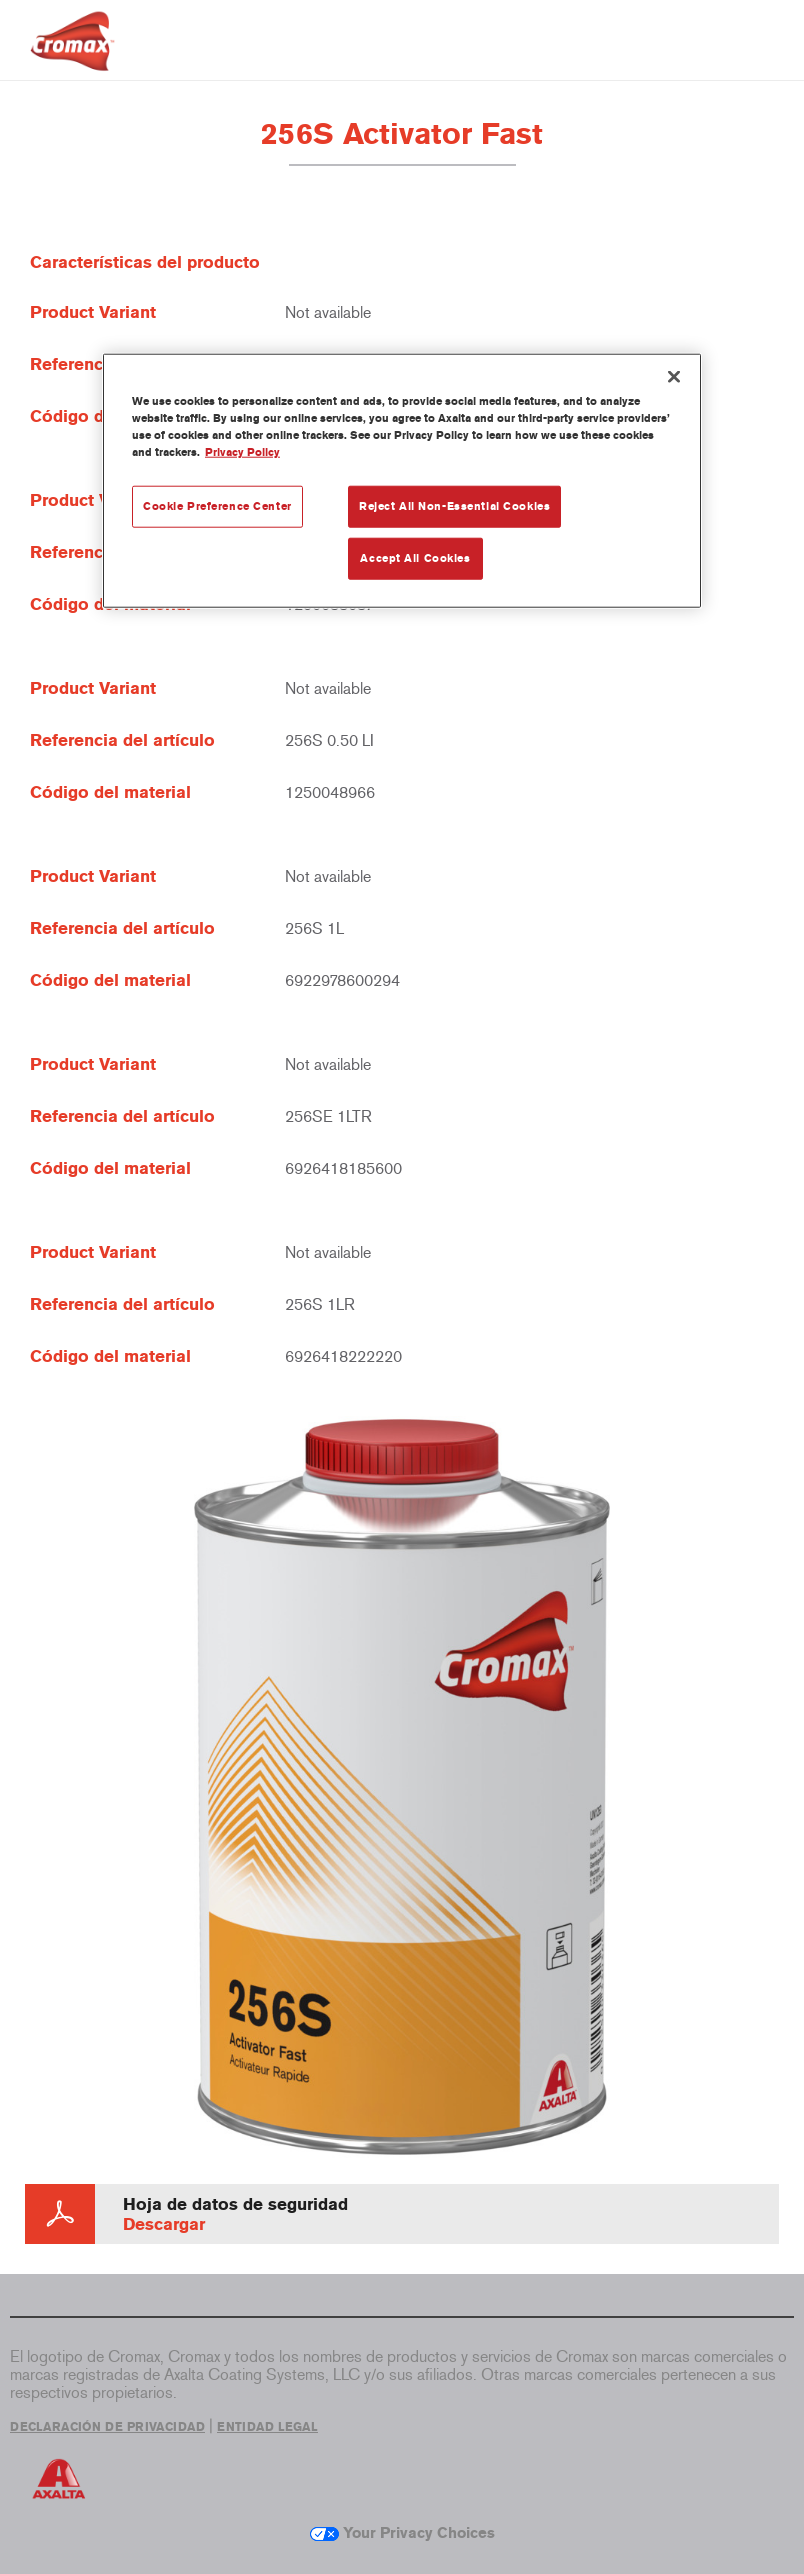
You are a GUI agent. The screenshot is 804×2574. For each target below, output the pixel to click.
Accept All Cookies (415, 558)
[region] (402, 481)
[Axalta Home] (72, 56)
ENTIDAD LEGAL (267, 2427)
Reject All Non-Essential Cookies (454, 506)
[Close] (674, 377)
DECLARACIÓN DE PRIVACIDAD (107, 2427)
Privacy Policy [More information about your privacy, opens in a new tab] (242, 452)
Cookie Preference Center (217, 506)
